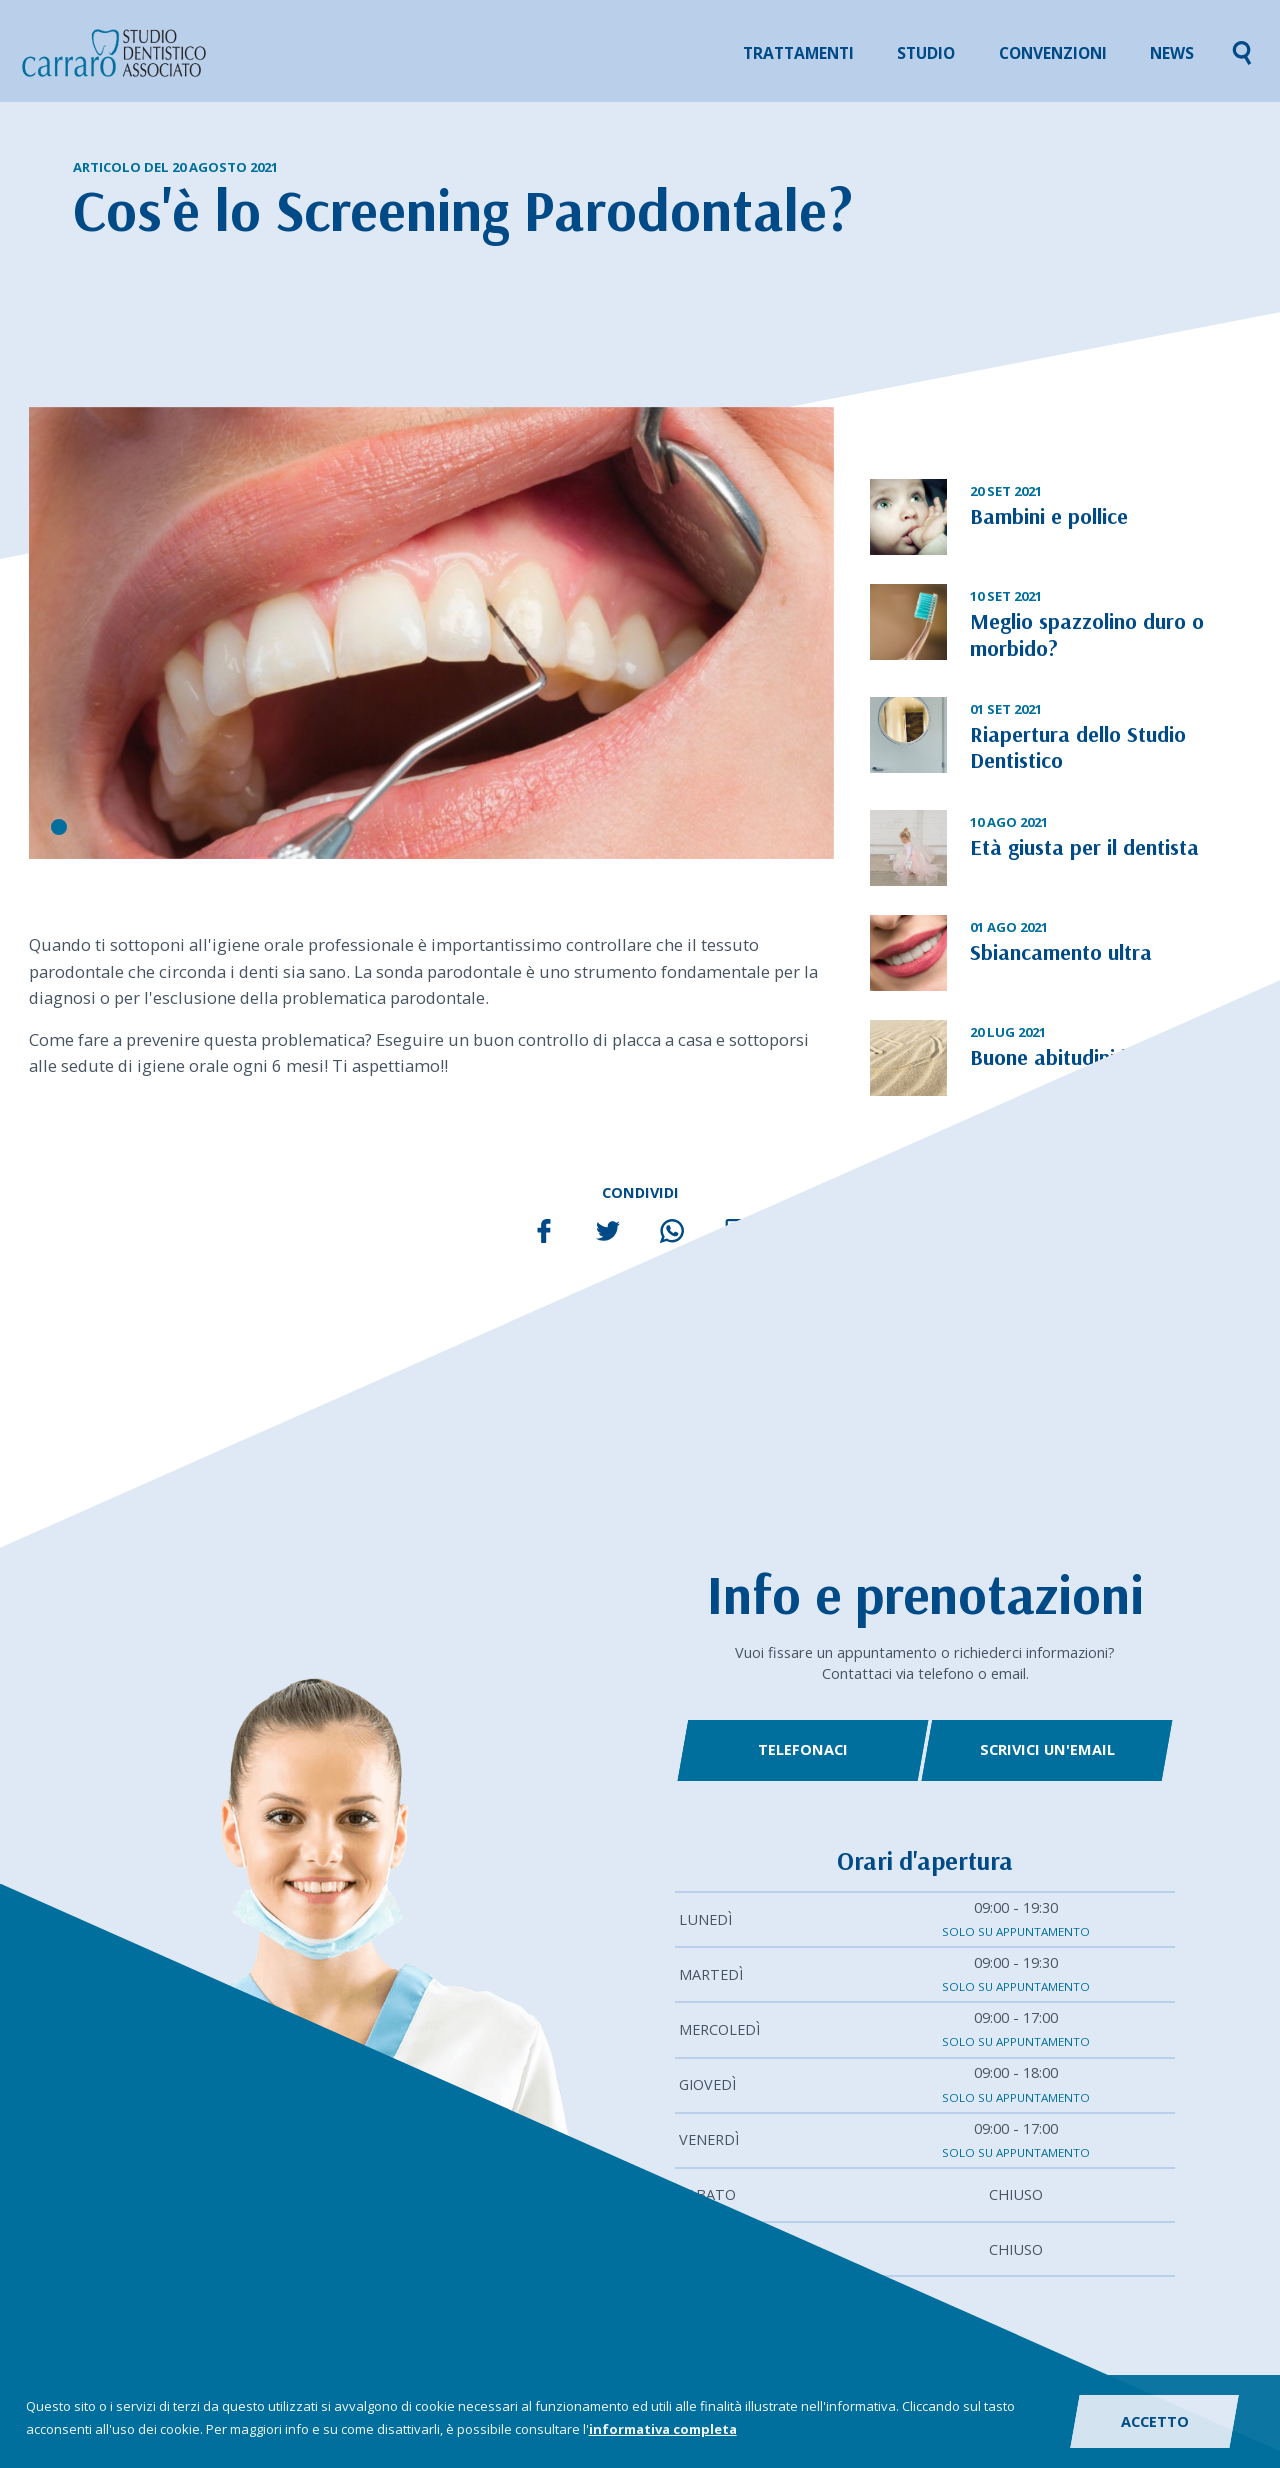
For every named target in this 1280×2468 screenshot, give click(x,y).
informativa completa (663, 2429)
